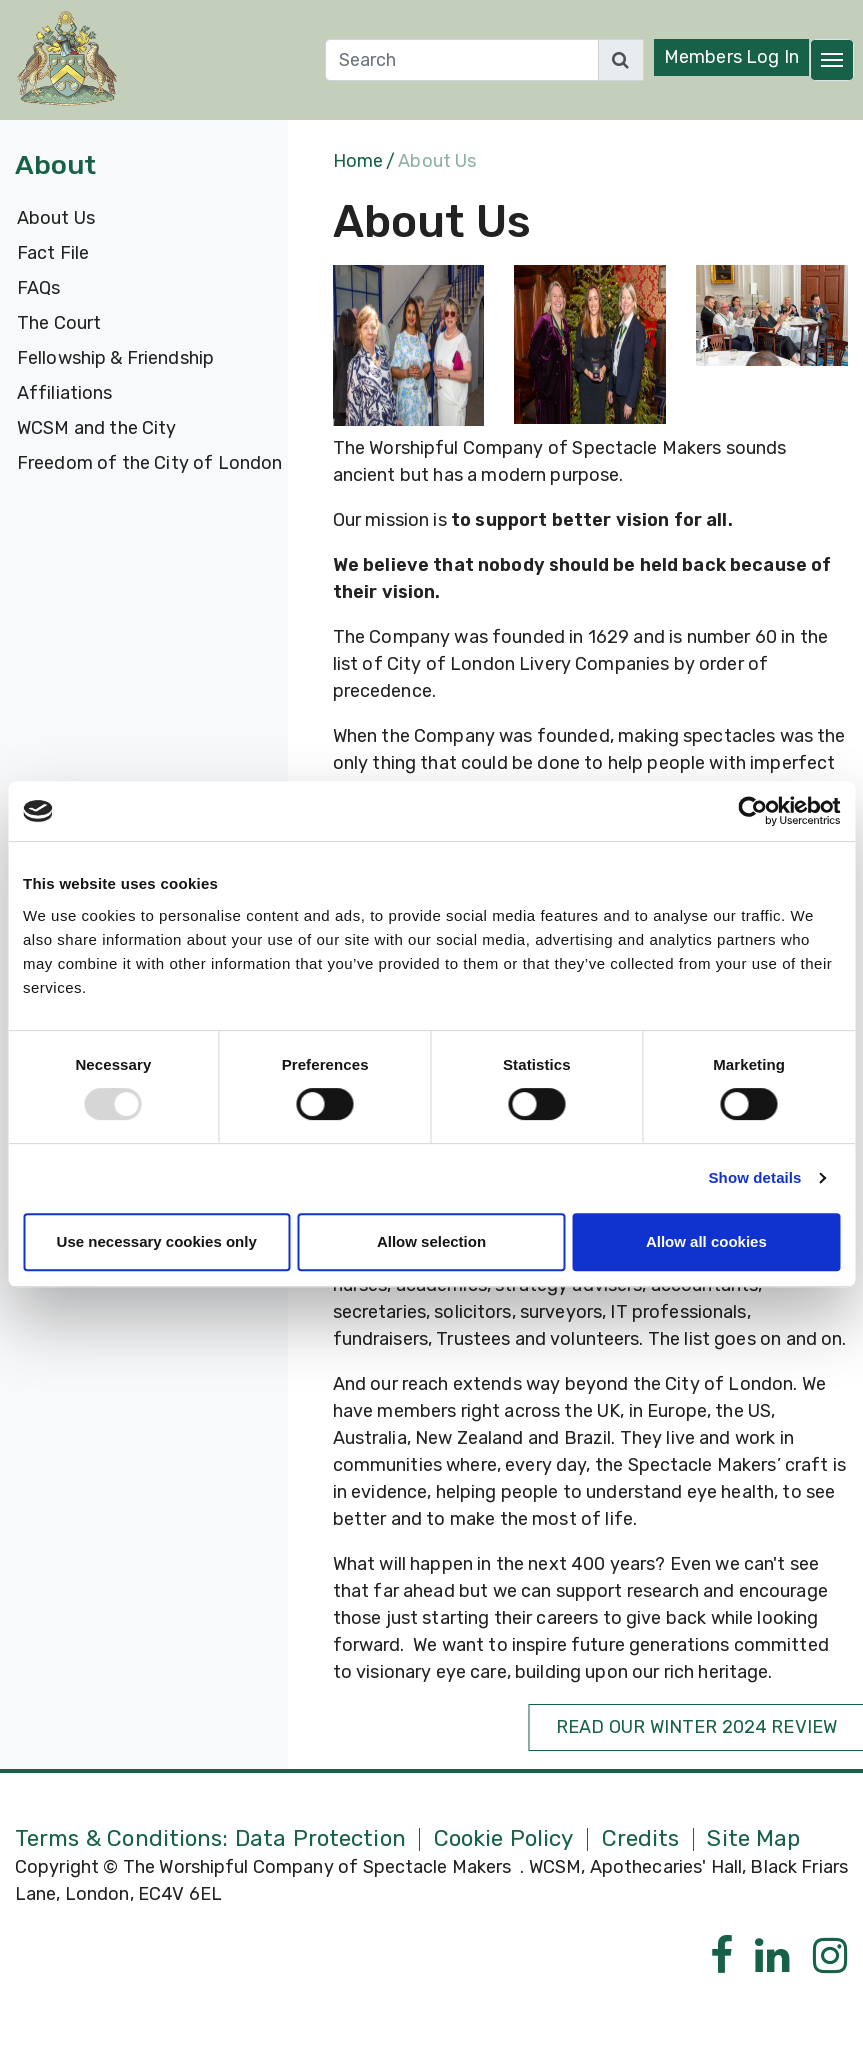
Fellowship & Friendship (115, 358)
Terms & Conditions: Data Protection (210, 1839)
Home (358, 161)
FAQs (38, 288)
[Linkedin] (772, 1956)
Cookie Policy (504, 1839)
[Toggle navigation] (832, 60)
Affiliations (64, 393)
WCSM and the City (97, 428)
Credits (641, 1839)
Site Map (753, 1839)
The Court (59, 323)
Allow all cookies (706, 1241)
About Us (56, 218)
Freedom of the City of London (149, 463)
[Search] (462, 60)
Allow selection (431, 1241)
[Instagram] (830, 1956)
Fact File (53, 253)
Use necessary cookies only (157, 1241)
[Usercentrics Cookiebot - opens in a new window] (752, 811)
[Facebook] (721, 1956)
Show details (755, 1177)
